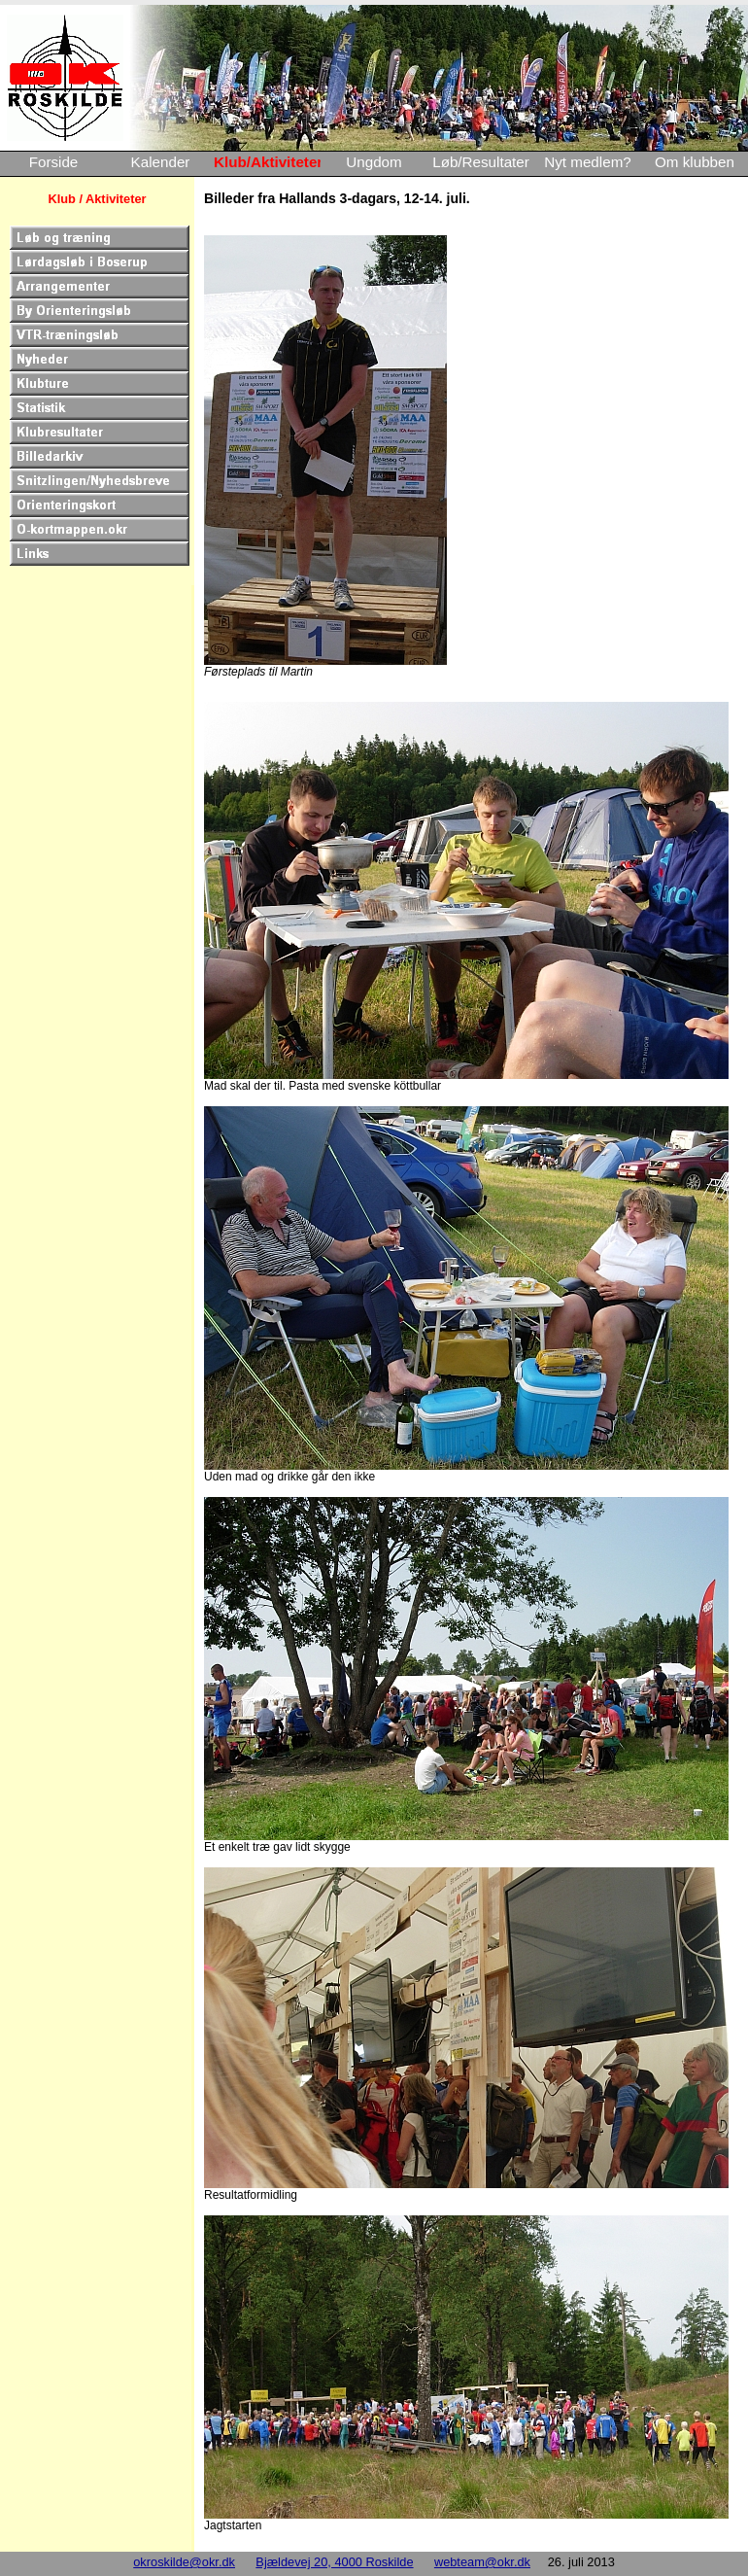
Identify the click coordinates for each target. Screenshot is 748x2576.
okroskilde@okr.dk (184, 2562)
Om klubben (694, 162)
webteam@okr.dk (482, 2562)
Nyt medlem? (587, 162)
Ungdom (373, 162)
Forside (54, 162)
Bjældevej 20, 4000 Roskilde (334, 2562)
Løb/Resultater (480, 162)
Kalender (160, 162)
